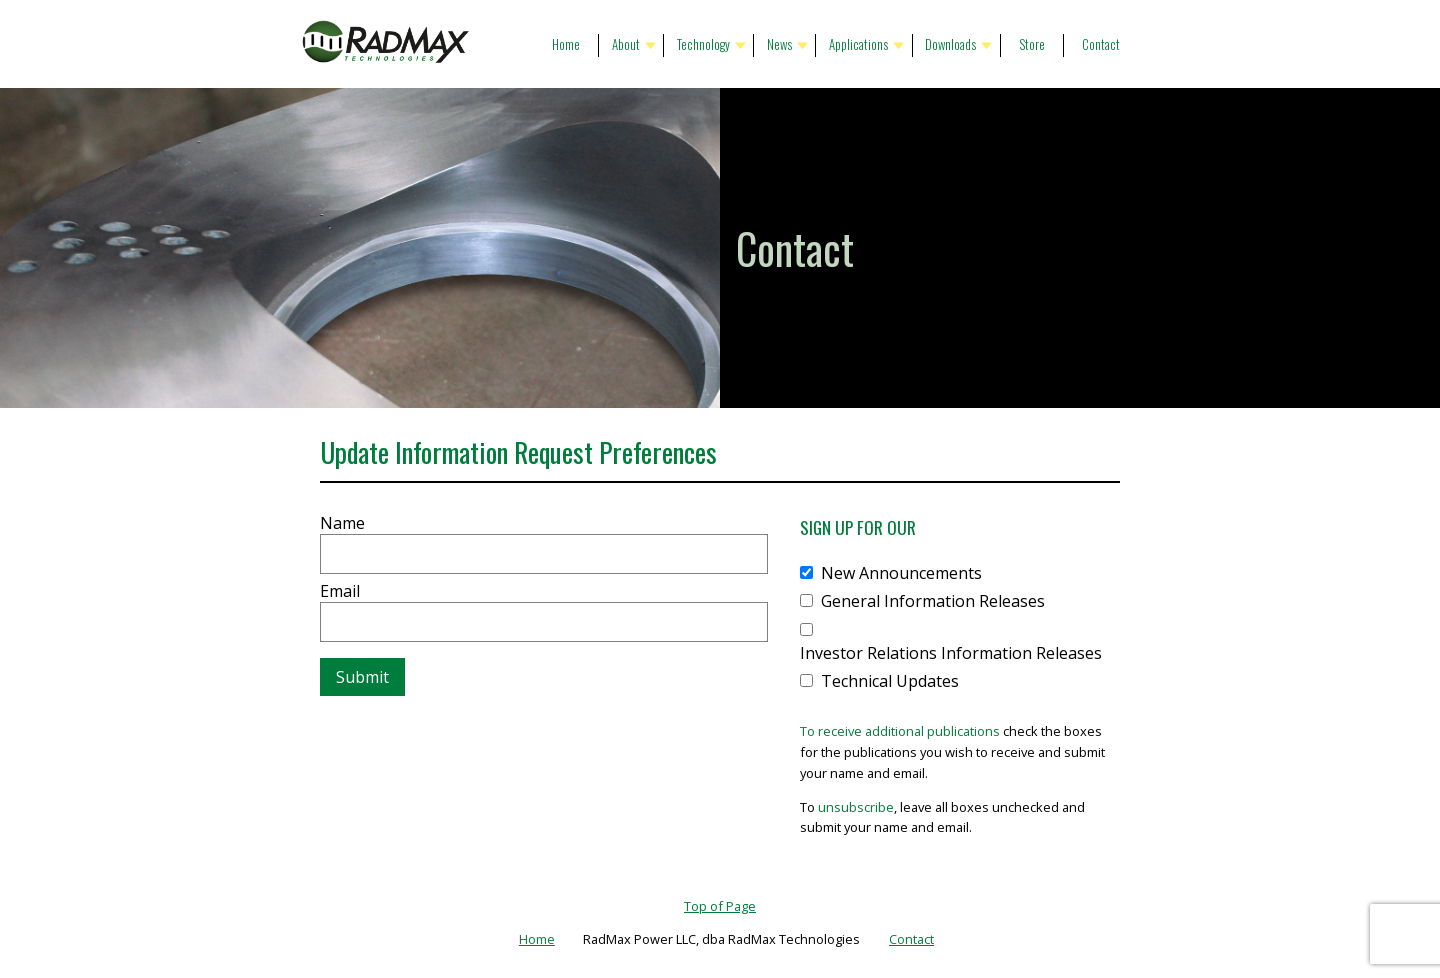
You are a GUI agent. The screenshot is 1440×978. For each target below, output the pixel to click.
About (626, 44)
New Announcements (901, 573)
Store (1032, 44)
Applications (858, 44)
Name (342, 523)
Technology (703, 44)
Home (566, 44)
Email (340, 591)
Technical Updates (890, 681)
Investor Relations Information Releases (951, 653)
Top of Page (720, 906)
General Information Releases (933, 601)
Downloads (950, 44)
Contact (1101, 44)
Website (321, 503)
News (779, 44)
